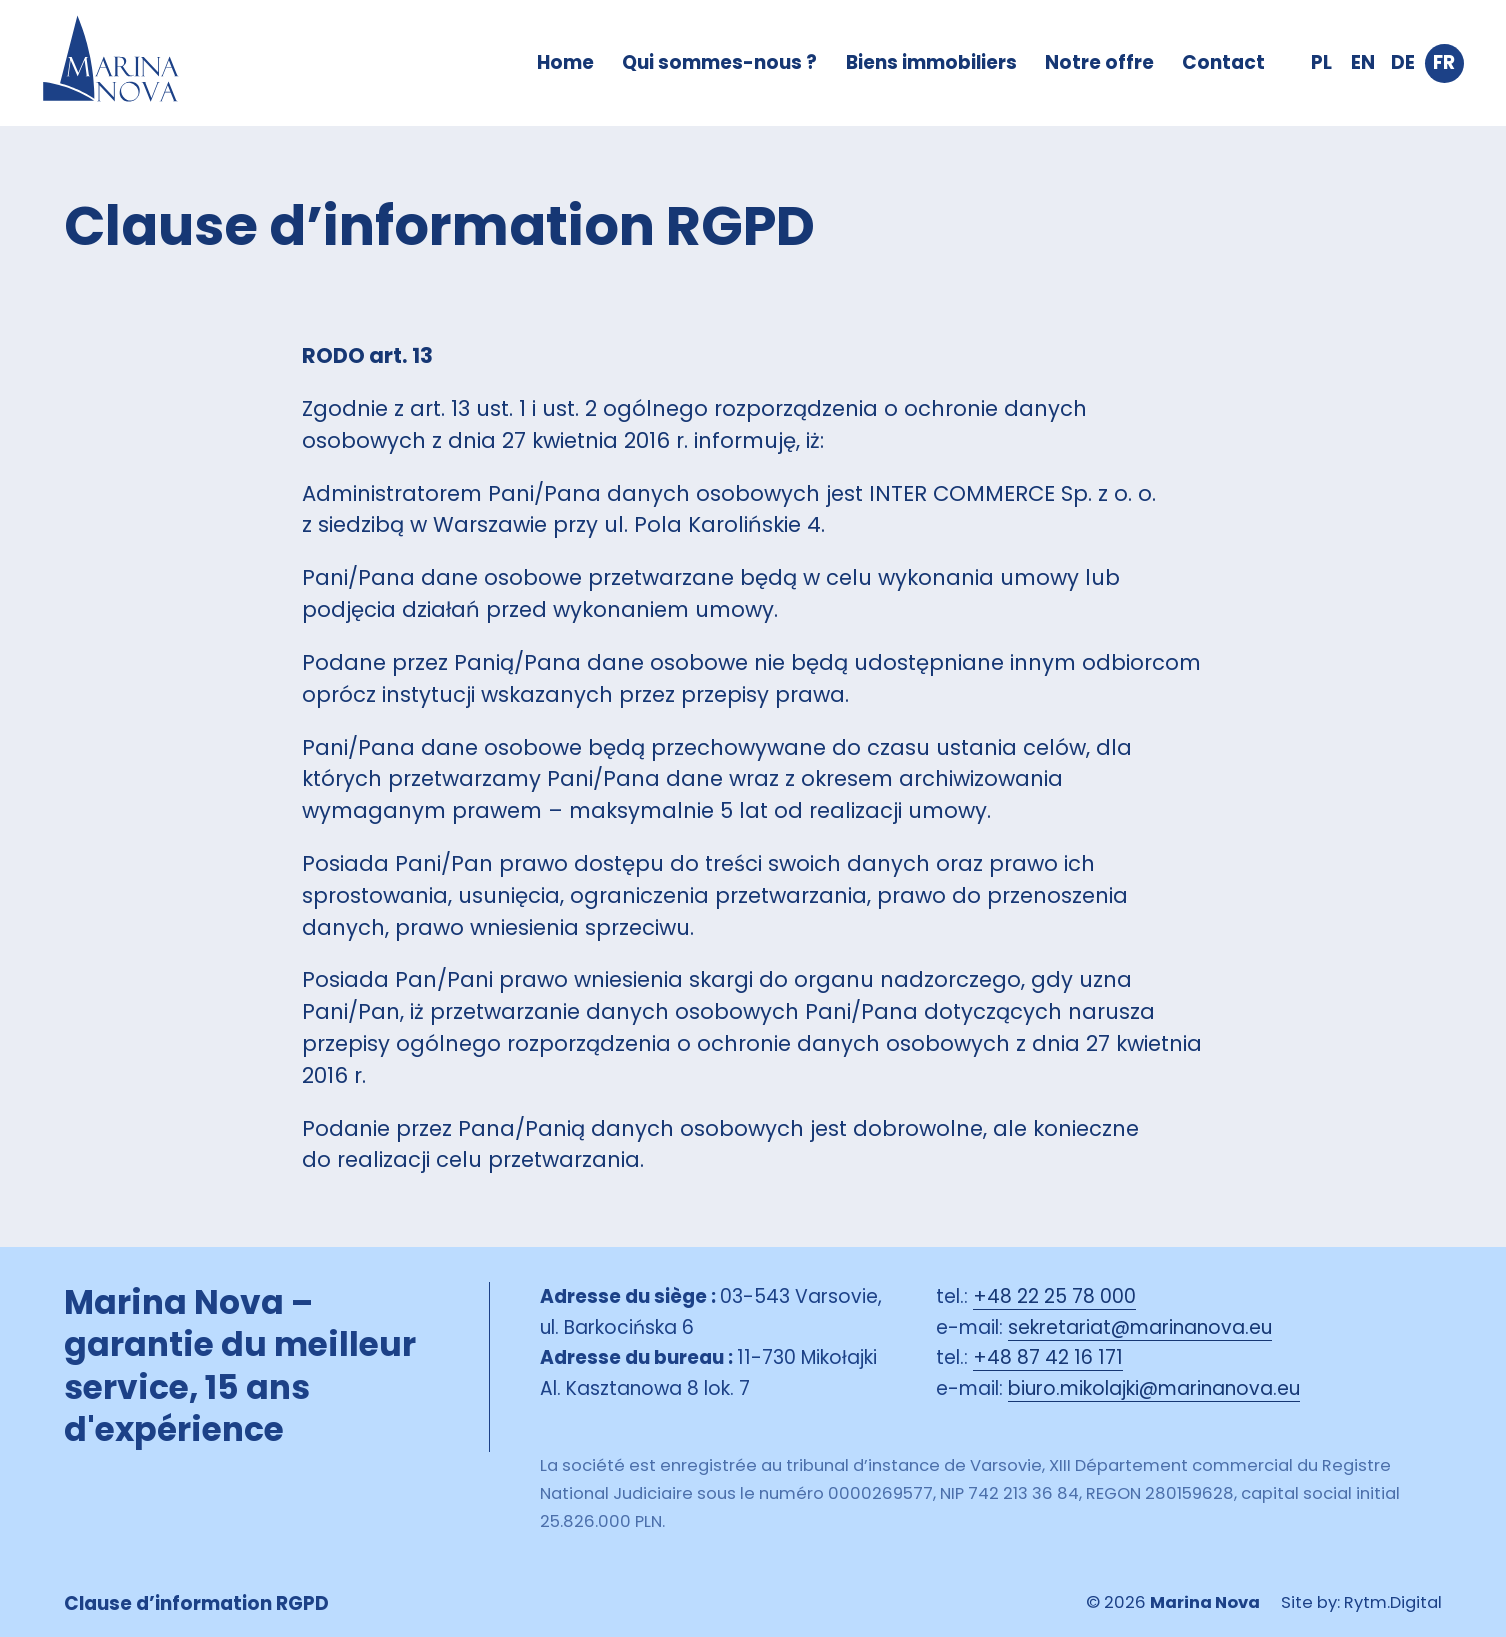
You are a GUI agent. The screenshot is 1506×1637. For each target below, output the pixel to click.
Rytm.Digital (1393, 1602)
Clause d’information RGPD (196, 1603)
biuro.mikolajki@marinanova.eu (1154, 1388)
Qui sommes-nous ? (719, 62)
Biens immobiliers (931, 62)
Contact (1223, 62)
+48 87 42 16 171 (1048, 1357)
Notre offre (1099, 62)
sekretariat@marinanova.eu (1140, 1327)
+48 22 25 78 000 (1054, 1296)
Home (565, 62)
